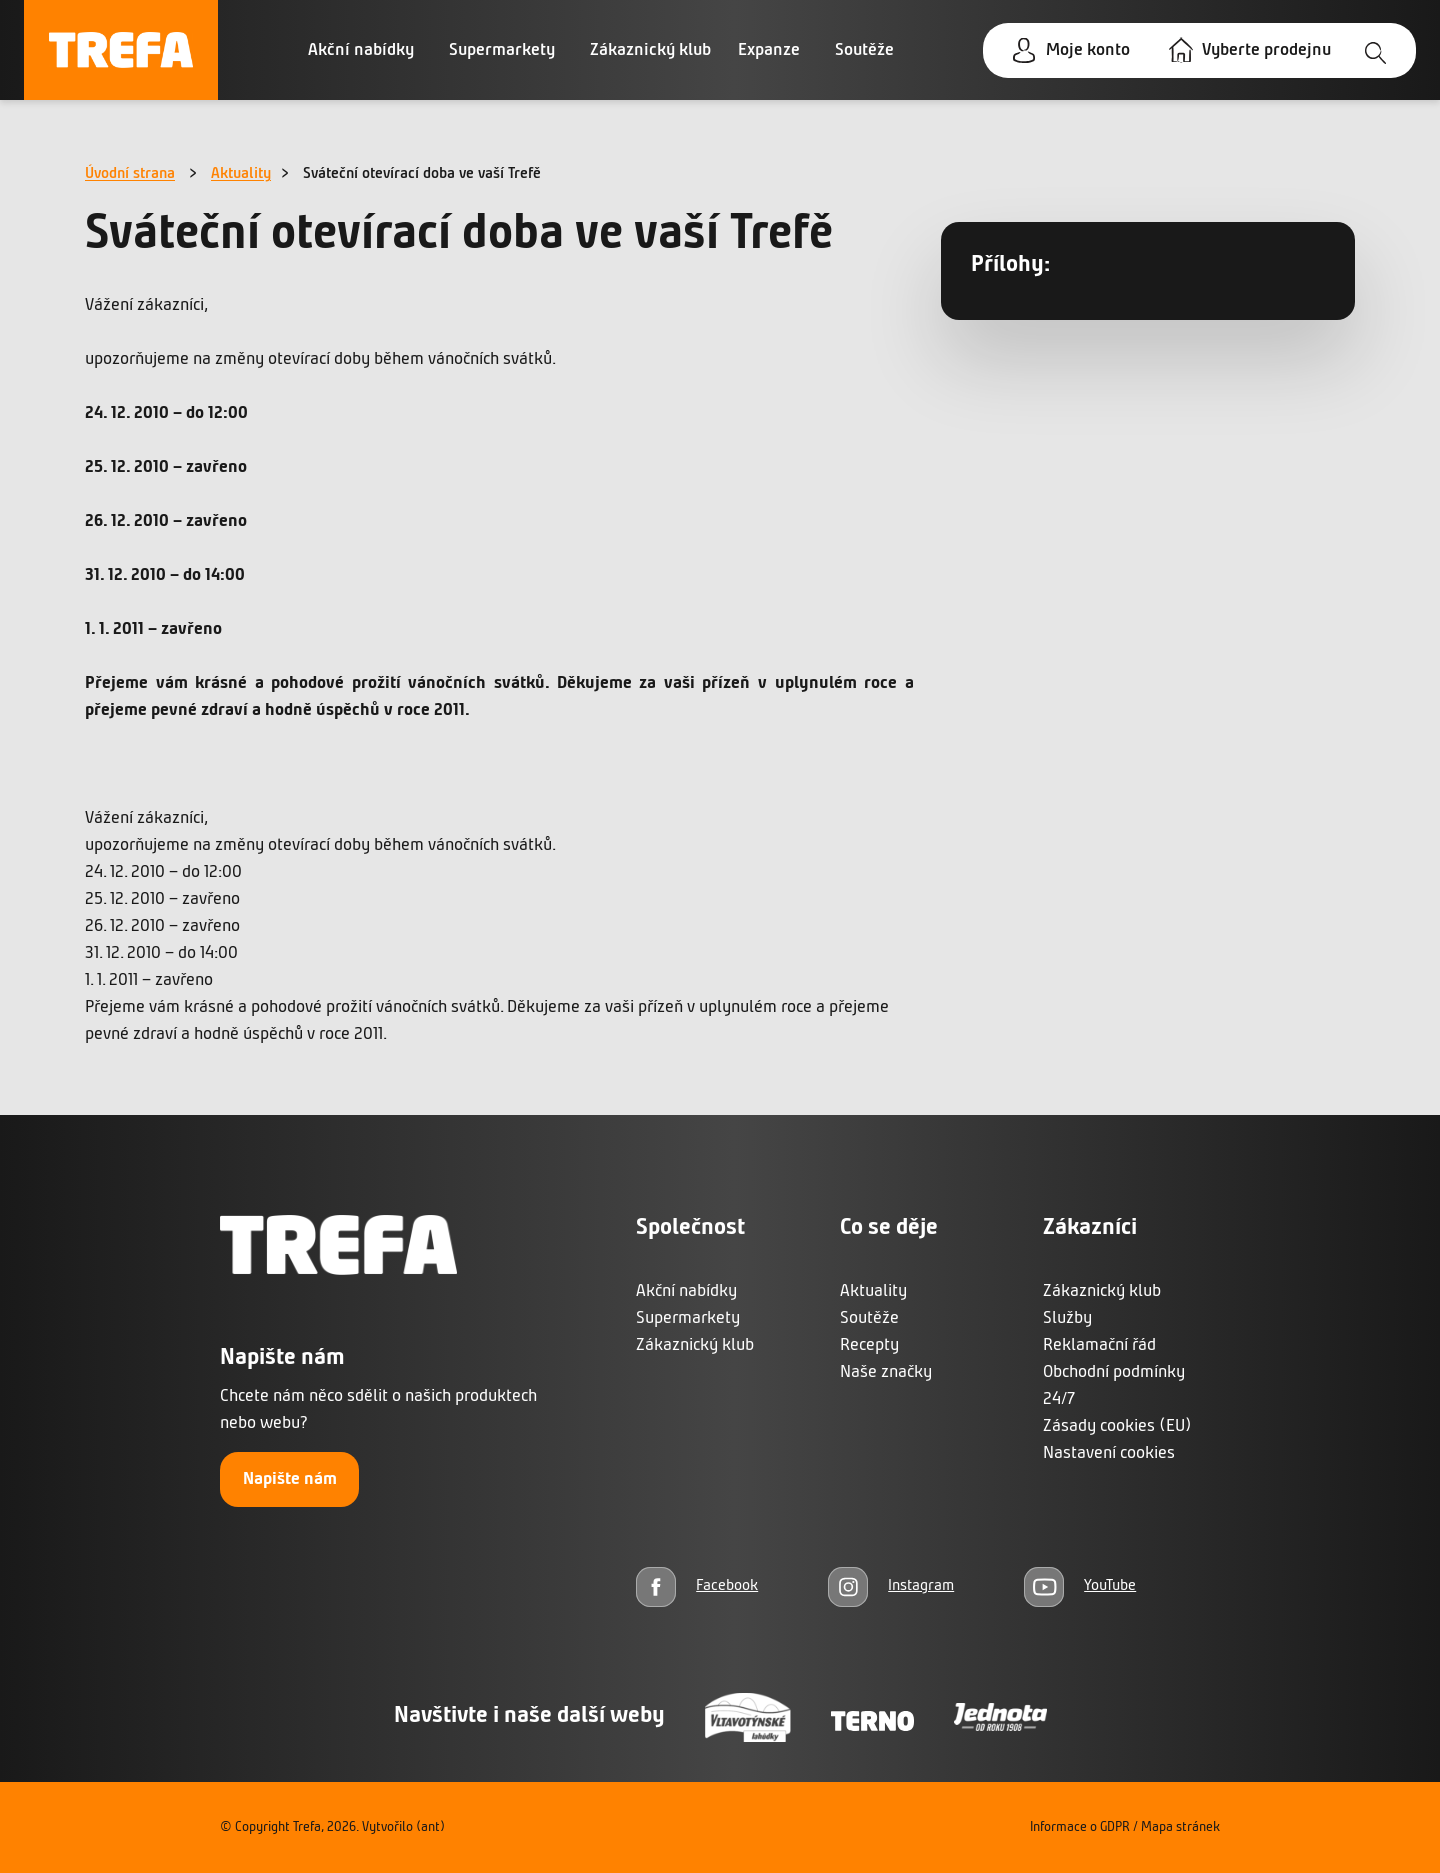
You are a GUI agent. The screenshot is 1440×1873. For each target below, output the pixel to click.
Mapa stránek (1180, 1827)
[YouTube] (1080, 1586)
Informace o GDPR (1080, 1827)
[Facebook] (697, 1586)
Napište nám (290, 1479)
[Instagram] (891, 1586)
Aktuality (241, 174)
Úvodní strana (130, 174)
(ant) (430, 1827)
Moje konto (1088, 50)
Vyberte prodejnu (1266, 50)
